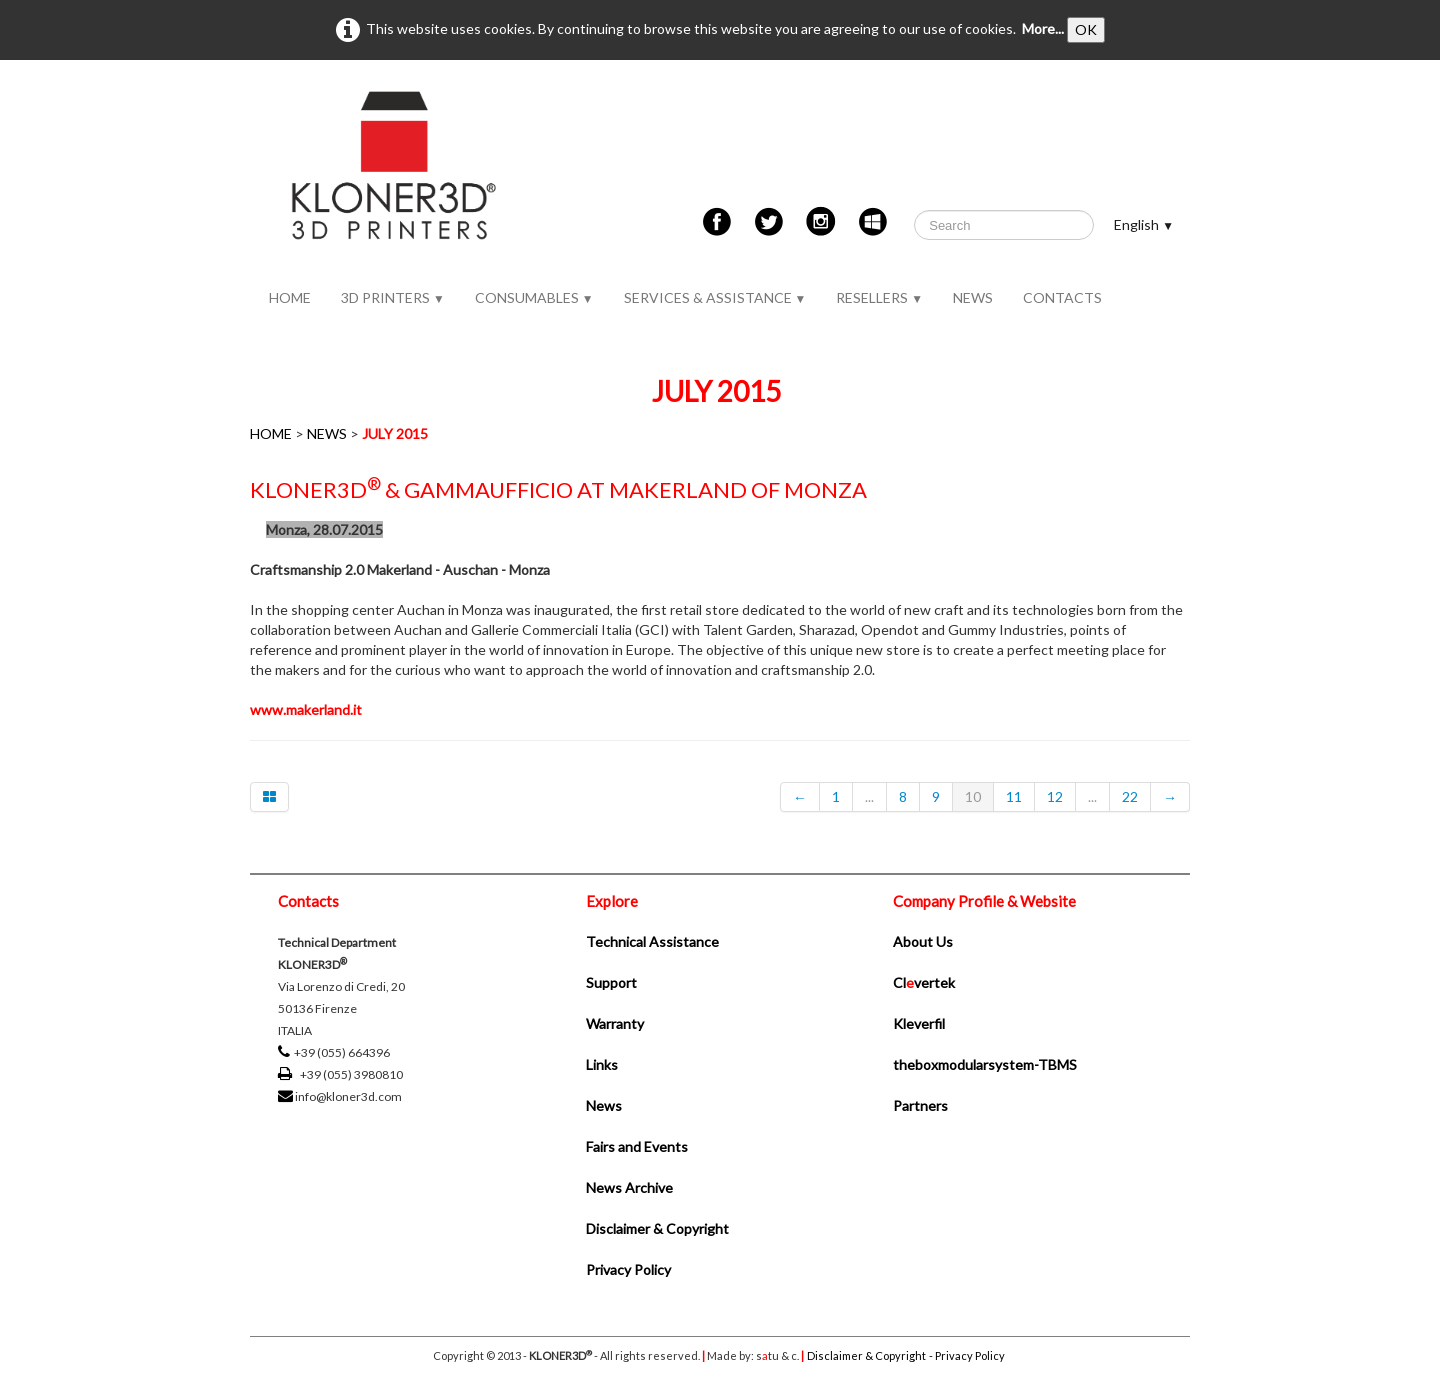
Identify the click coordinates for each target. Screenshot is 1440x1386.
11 (1014, 796)
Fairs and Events (637, 1146)
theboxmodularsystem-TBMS (985, 1064)
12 (1055, 796)
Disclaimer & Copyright (657, 1228)
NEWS (973, 297)
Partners (920, 1105)
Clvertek (924, 982)
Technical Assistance (652, 941)
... (869, 796)
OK (1086, 29)
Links (602, 1064)
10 (973, 796)
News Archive (629, 1187)
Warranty (615, 1023)
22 (1130, 796)
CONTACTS (1062, 297)
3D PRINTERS (393, 297)
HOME (290, 297)
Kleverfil (919, 1023)
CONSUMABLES (534, 297)
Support (611, 982)
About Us (923, 941)
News (604, 1105)
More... (1043, 28)
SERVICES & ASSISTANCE (715, 297)
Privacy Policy (628, 1269)
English (1144, 224)
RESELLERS (879, 297)
